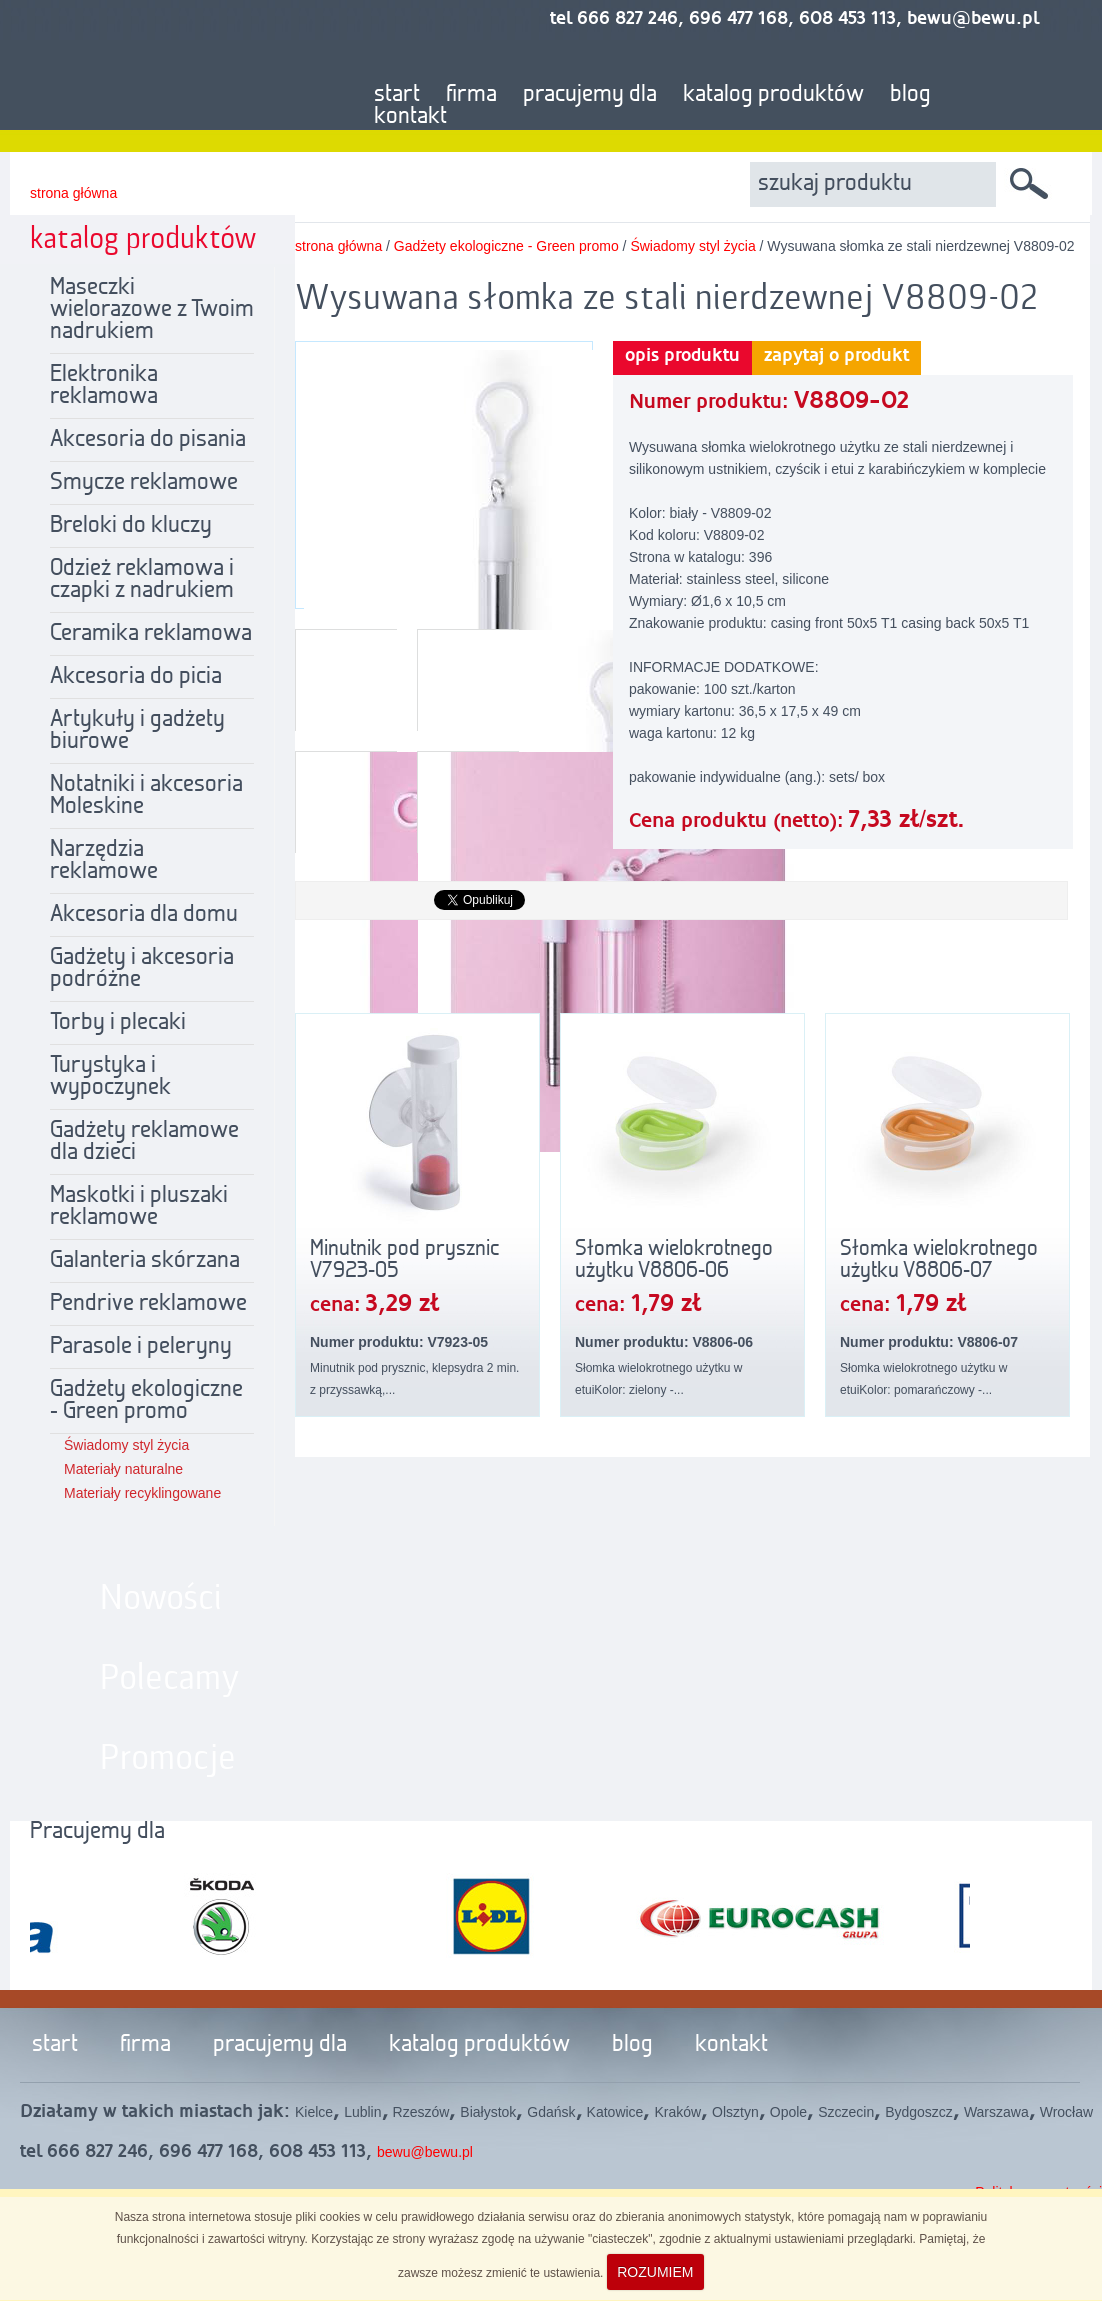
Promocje (168, 1759)
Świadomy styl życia (126, 1445)
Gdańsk (551, 2112)
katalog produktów (773, 95)
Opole (788, 2112)
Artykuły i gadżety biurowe (137, 731)
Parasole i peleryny (141, 1347)
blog (910, 95)
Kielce (314, 2112)
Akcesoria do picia (136, 677)
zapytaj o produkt (836, 356)
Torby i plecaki (118, 1023)
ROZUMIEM (655, 2272)
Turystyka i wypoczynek (110, 1077)
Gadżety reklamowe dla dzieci (144, 1142)
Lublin (362, 2112)
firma (471, 95)
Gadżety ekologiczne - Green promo (146, 1401)
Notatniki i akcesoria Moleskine (146, 796)
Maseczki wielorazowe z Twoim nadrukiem (152, 310)
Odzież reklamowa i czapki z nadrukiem (142, 580)
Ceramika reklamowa (151, 634)
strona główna (73, 193)
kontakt (410, 117)
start (397, 95)
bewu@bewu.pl (425, 2152)
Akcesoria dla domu (144, 915)
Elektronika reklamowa (104, 386)
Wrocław (1066, 2112)
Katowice (615, 2112)
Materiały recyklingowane (142, 1493)
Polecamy (170, 1679)
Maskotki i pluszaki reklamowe (139, 1207)
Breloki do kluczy (131, 526)
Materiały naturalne (123, 1469)
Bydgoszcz (919, 2112)
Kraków (677, 2112)
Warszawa (996, 2112)
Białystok (488, 2112)
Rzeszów (421, 2112)
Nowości (161, 1599)
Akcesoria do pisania (148, 440)
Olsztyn (735, 2112)
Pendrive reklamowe (148, 1304)
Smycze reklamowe (144, 483)
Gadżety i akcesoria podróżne (142, 969)
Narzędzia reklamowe (104, 861)
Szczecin (846, 2112)
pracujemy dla (590, 95)
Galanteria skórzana (145, 1261)
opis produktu (682, 356)
